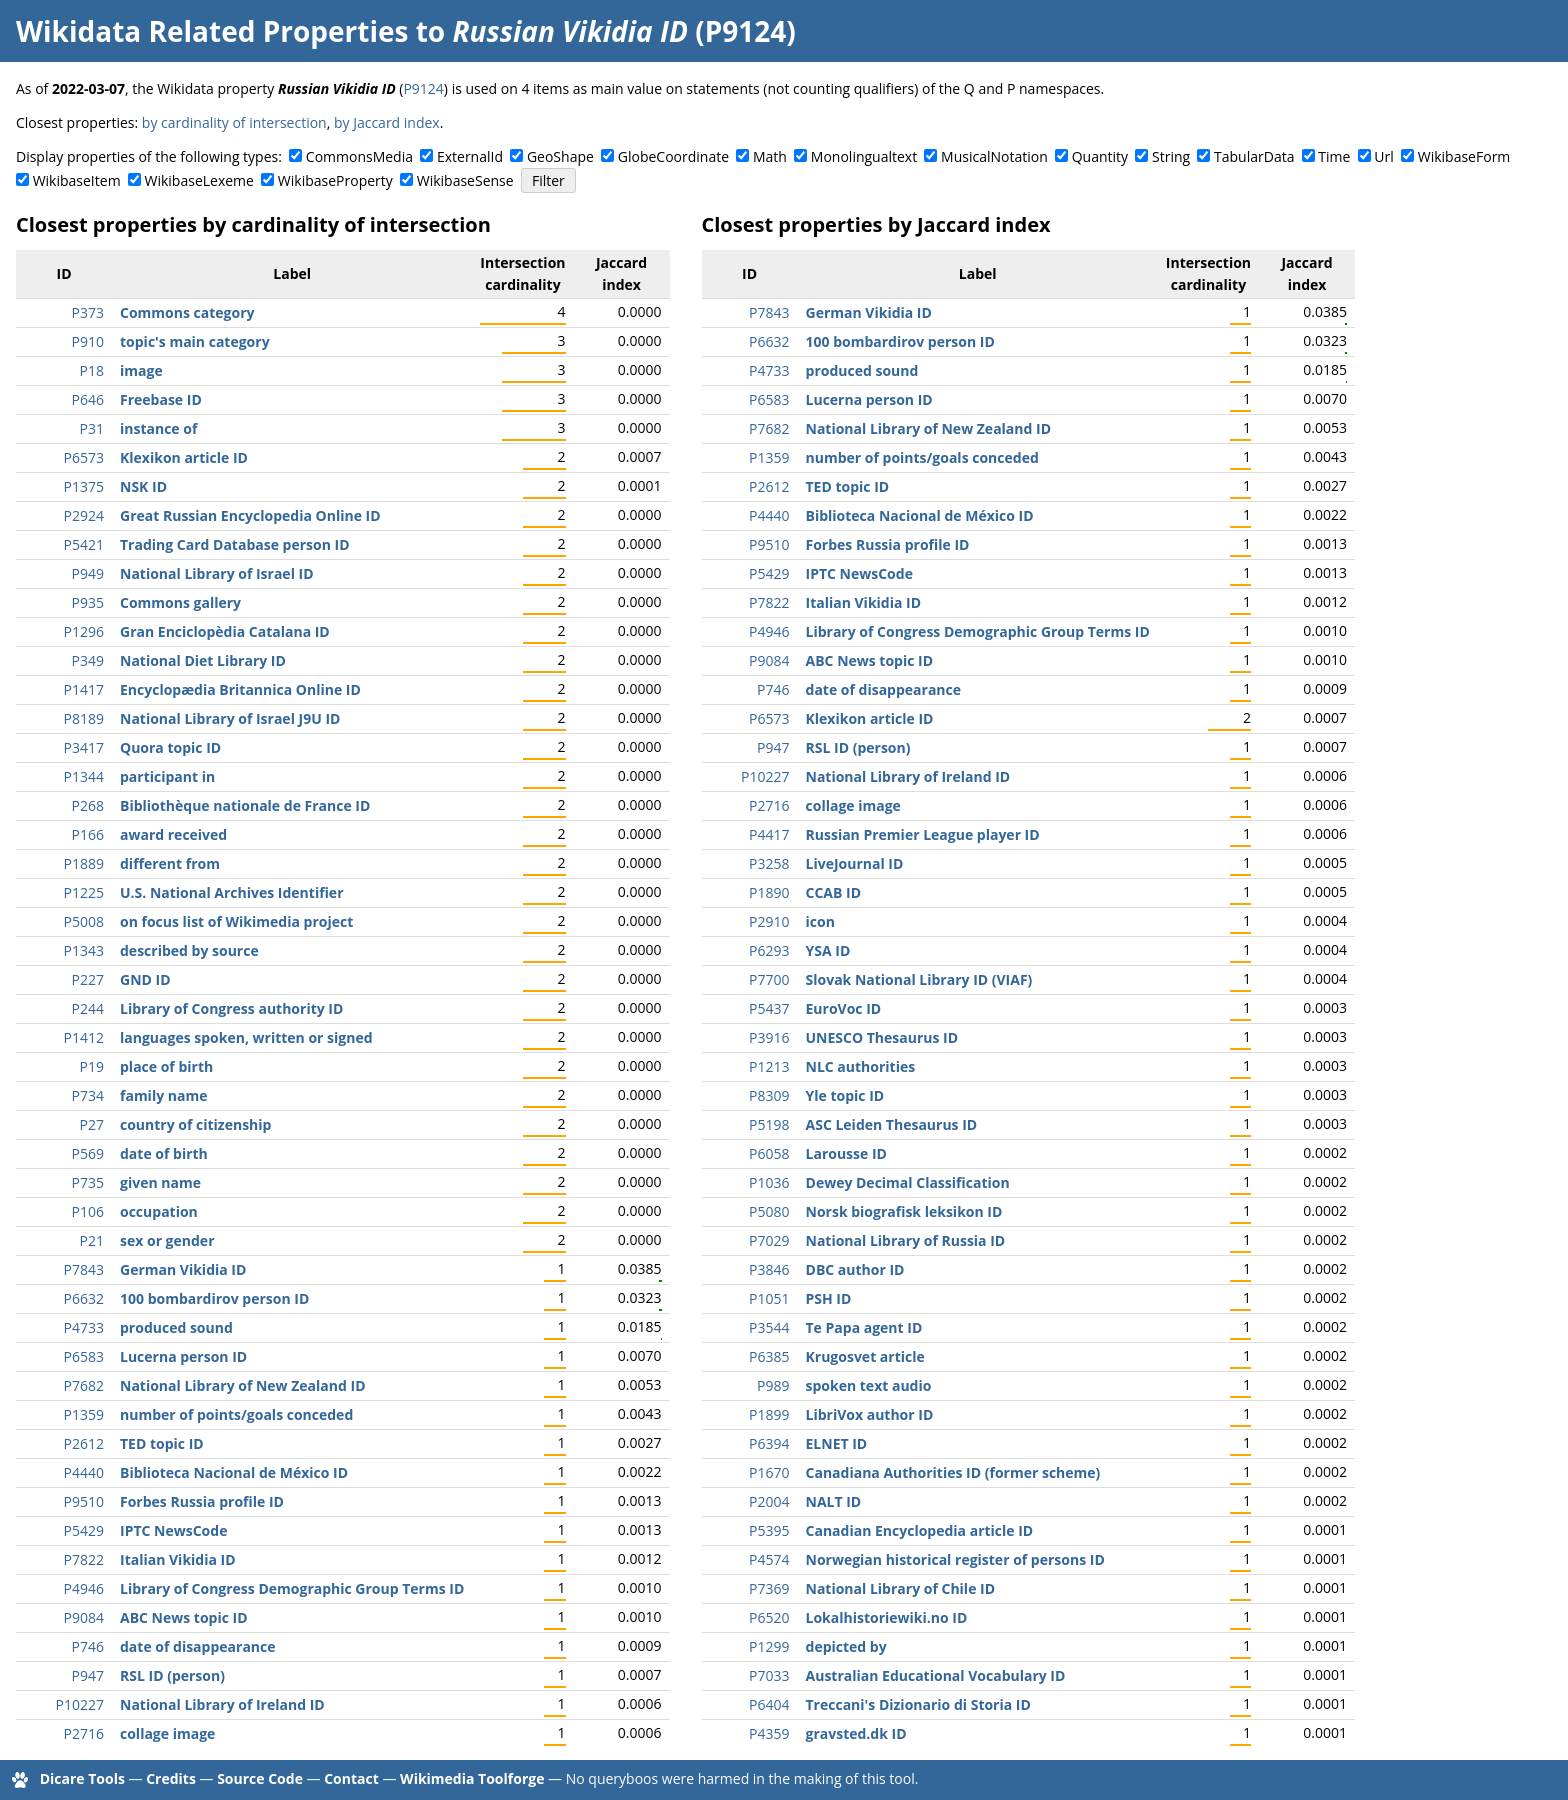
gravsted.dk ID (856, 1733)
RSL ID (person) (172, 1675)
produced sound (176, 1327)
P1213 (769, 1066)
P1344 (84, 776)
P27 (92, 1124)
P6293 (769, 950)
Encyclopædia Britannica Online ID (240, 689)
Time (1334, 156)
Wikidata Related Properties (212, 31)
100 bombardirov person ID (214, 1298)
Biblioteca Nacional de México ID (234, 1472)
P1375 (84, 486)
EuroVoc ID (844, 1008)
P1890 (769, 892)
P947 (88, 1675)
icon (820, 921)
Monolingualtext (864, 156)
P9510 (84, 1501)
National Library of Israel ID (217, 573)
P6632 (84, 1298)
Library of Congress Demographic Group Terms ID (292, 1588)
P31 (92, 428)
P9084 (84, 1617)
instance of (158, 428)
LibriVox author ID (870, 1414)
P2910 (769, 921)
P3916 (769, 1037)
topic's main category (195, 341)
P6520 (769, 1617)
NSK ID (143, 486)
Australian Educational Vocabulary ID (936, 1675)
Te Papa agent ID (864, 1327)
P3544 (769, 1327)
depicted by (846, 1646)
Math (770, 156)
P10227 (80, 1704)
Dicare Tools (82, 1778)
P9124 (423, 88)
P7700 (769, 979)
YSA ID (828, 950)
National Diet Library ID (203, 660)
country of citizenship (195, 1124)
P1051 (769, 1298)
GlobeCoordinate (673, 156)
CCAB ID (834, 892)
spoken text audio (869, 1385)
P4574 (769, 1559)
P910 (88, 341)
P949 (88, 573)
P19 (92, 1066)
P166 (88, 834)
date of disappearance (198, 1646)
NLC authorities (861, 1066)
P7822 (84, 1559)
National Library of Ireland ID (222, 1704)
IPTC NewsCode (173, 1530)
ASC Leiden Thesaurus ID (892, 1124)
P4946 (84, 1588)
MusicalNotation (994, 156)
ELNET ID (837, 1443)
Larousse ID (846, 1153)
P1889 (84, 863)
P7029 (769, 1240)
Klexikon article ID (184, 457)
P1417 (84, 689)
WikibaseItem (77, 180)
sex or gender (167, 1240)
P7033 (769, 1675)
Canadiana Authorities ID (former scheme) (953, 1472)
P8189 (84, 718)
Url (1383, 156)
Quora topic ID (170, 747)
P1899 (769, 1414)
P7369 (769, 1588)
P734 (88, 1095)
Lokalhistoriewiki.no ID (887, 1617)
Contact (351, 1778)
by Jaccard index (387, 122)
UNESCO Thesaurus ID (882, 1037)
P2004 (769, 1501)
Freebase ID (161, 399)
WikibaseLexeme (199, 180)
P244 (88, 1008)
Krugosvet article (865, 1356)
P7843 (84, 1269)
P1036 (769, 1182)
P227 (88, 979)
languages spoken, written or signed (246, 1037)
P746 (88, 1646)
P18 (92, 370)
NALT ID (834, 1501)
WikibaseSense (465, 180)
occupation (159, 1211)
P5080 (769, 1211)
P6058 (769, 1153)
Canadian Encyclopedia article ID (920, 1530)
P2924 (84, 515)
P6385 (769, 1356)
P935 (88, 602)
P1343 (84, 950)
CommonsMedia (359, 156)
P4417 (769, 834)
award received (173, 834)
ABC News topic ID (184, 1617)
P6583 (84, 1356)
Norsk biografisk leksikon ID (904, 1211)
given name (160, 1182)
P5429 (84, 1530)
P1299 (769, 1646)
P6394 (769, 1443)
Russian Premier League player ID (923, 834)
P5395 (769, 1530)
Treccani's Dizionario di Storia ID (918, 1704)
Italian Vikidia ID (178, 1559)
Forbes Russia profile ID (202, 1501)
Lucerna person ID (183, 1356)
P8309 (769, 1095)
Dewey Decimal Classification (908, 1182)
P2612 (84, 1443)
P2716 (84, 1733)
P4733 (84, 1327)
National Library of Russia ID (906, 1240)
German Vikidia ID (183, 1269)
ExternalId (470, 156)
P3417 (84, 747)
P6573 (84, 457)
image (141, 370)
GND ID (145, 979)
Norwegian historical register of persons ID (955, 1559)
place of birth (166, 1066)
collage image (167, 1733)
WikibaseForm (1464, 156)
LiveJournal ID (855, 863)
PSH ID (829, 1298)
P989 (773, 1385)
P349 (88, 660)
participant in (167, 776)
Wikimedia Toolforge (472, 1778)
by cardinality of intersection (234, 122)
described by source (189, 950)
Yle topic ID (845, 1095)
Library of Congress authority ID (231, 1008)
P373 (88, 312)
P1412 (84, 1037)
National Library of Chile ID (901, 1588)
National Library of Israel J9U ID (230, 718)
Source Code (260, 1778)
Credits (171, 1778)
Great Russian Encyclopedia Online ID (250, 515)
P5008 (84, 921)
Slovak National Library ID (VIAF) (919, 979)
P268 (88, 805)
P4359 (769, 1733)
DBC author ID (855, 1269)
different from (170, 863)
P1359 (84, 1414)
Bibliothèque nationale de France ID (245, 805)
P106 (88, 1211)
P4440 (84, 1472)
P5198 (769, 1124)
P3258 (769, 863)
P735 (88, 1182)
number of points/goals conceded (236, 1414)
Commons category (187, 312)
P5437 (769, 1008)
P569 (88, 1153)
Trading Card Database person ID (235, 544)
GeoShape (560, 156)
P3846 (769, 1269)
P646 (88, 399)
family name (163, 1095)
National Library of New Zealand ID (243, 1385)
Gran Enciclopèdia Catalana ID (225, 631)
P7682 (84, 1385)
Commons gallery (180, 602)
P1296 (84, 631)
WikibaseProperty (335, 180)
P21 (92, 1240)
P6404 (769, 1704)
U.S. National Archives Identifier (232, 892)
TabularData (1254, 156)
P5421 (84, 544)
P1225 (84, 892)
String (1171, 156)
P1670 (769, 1472)
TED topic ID (162, 1443)
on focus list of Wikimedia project (236, 921)
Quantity (1100, 156)
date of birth (164, 1153)
